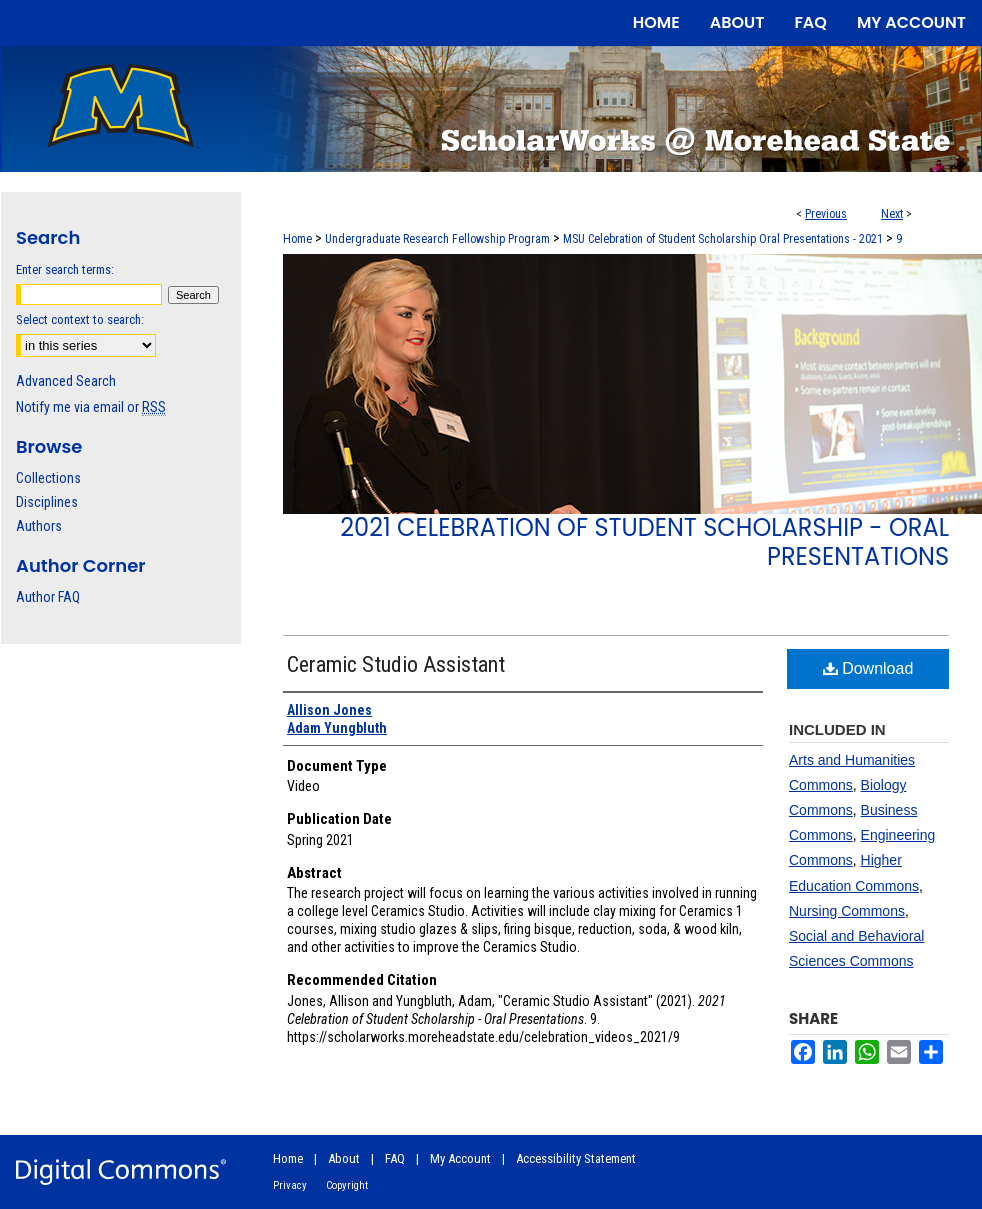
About (344, 1158)
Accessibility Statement (576, 1158)
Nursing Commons (847, 911)
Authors (39, 526)
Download (868, 668)
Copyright (347, 1185)
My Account (460, 1158)
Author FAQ (48, 597)
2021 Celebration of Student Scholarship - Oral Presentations (644, 542)
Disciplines (47, 502)
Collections (48, 478)
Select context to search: (80, 319)
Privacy (290, 1185)
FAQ (395, 1158)
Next (892, 214)
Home (297, 239)
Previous (826, 214)
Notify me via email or (91, 407)
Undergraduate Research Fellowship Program (437, 239)
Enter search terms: (65, 269)
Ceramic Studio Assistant (396, 664)
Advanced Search (66, 381)
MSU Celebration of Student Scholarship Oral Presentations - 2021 (723, 239)
